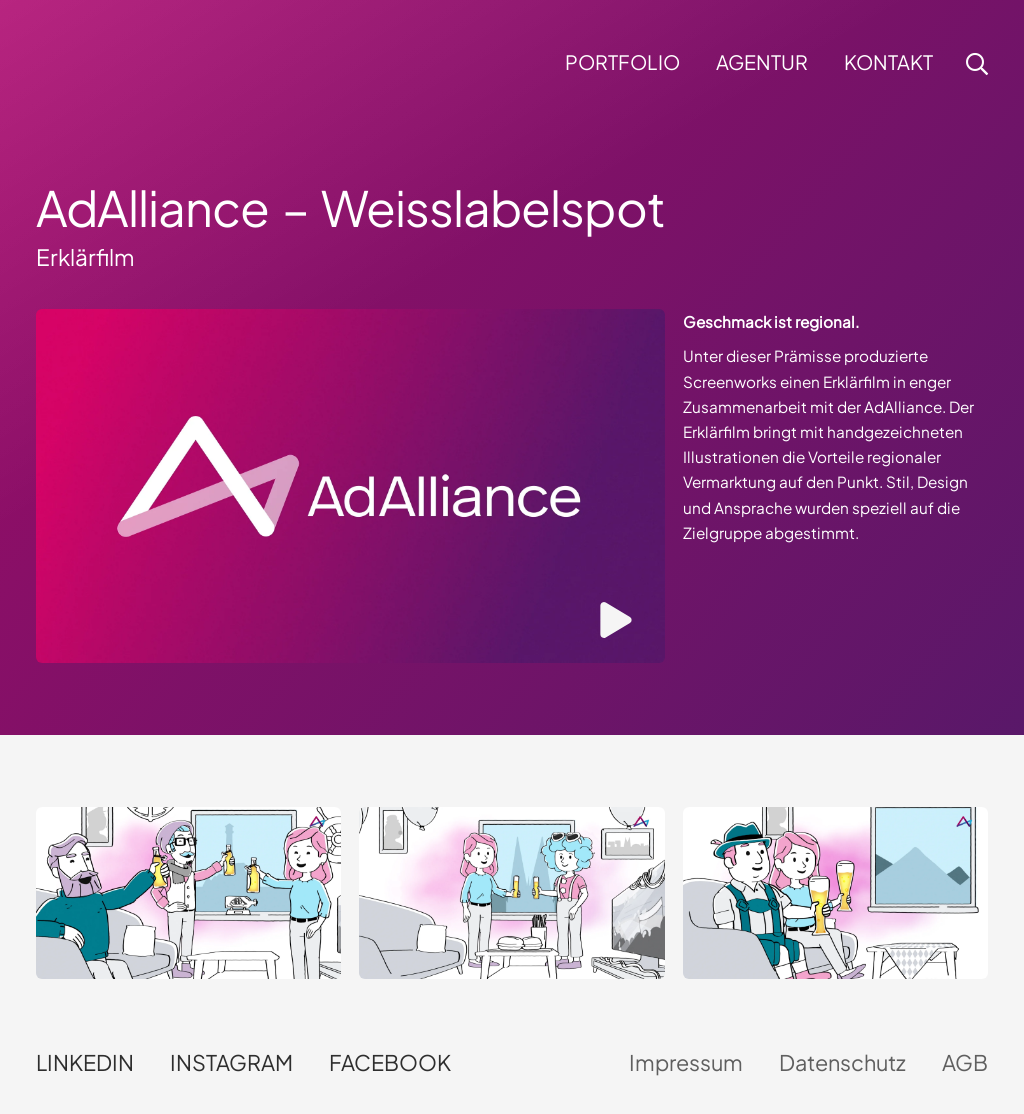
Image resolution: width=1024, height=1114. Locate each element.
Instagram (231, 1062)
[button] (975, 64)
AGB (965, 1062)
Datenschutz (842, 1062)
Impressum (686, 1062)
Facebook (390, 1062)
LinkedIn (85, 1062)
